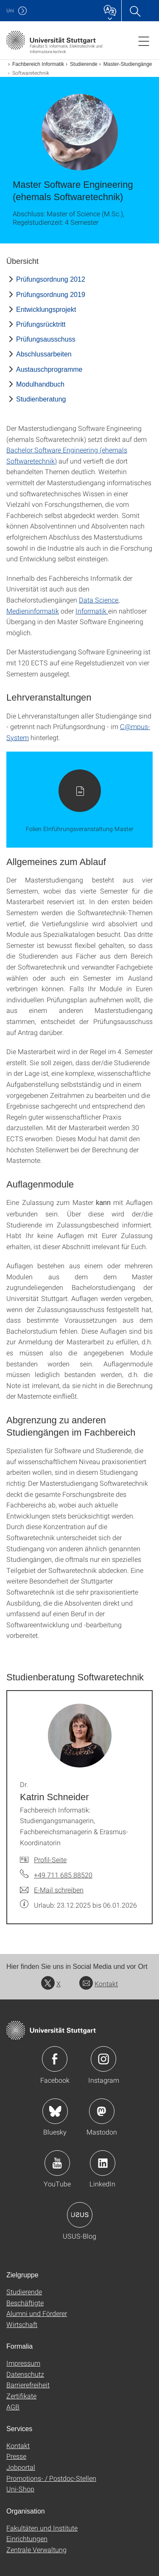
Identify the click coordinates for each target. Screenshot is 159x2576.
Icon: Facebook (54, 2059)
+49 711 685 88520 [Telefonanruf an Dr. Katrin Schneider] (63, 1874)
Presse (16, 2456)
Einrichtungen (26, 2538)
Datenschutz (25, 2374)
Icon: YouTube (57, 2163)
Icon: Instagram (103, 2059)
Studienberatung (41, 399)
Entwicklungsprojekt (46, 309)
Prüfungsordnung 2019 (50, 294)
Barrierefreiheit (28, 2384)
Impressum (23, 2362)
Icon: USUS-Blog (79, 2215)
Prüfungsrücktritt (40, 324)
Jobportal (20, 2467)
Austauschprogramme (49, 369)
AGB (13, 2406)
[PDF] (79, 800)
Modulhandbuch (40, 384)
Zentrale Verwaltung (36, 2549)
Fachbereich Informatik (38, 64)
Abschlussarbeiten (44, 354)
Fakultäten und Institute (42, 2527)
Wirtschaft (21, 2324)
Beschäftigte (25, 2302)
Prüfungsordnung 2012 (50, 279)
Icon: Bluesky (55, 2111)
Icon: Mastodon (101, 2111)
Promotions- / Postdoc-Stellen (51, 2478)
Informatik (91, 610)
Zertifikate (21, 2395)
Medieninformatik (32, 610)
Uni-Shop (20, 2488)
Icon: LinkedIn (102, 2163)
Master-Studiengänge (127, 64)
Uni (10, 10)
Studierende (84, 64)
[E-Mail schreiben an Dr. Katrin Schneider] (52, 1889)
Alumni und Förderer (36, 2313)
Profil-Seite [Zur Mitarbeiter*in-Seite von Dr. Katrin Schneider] (50, 1859)
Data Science (98, 599)
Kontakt (98, 1983)
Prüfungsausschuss (45, 339)
